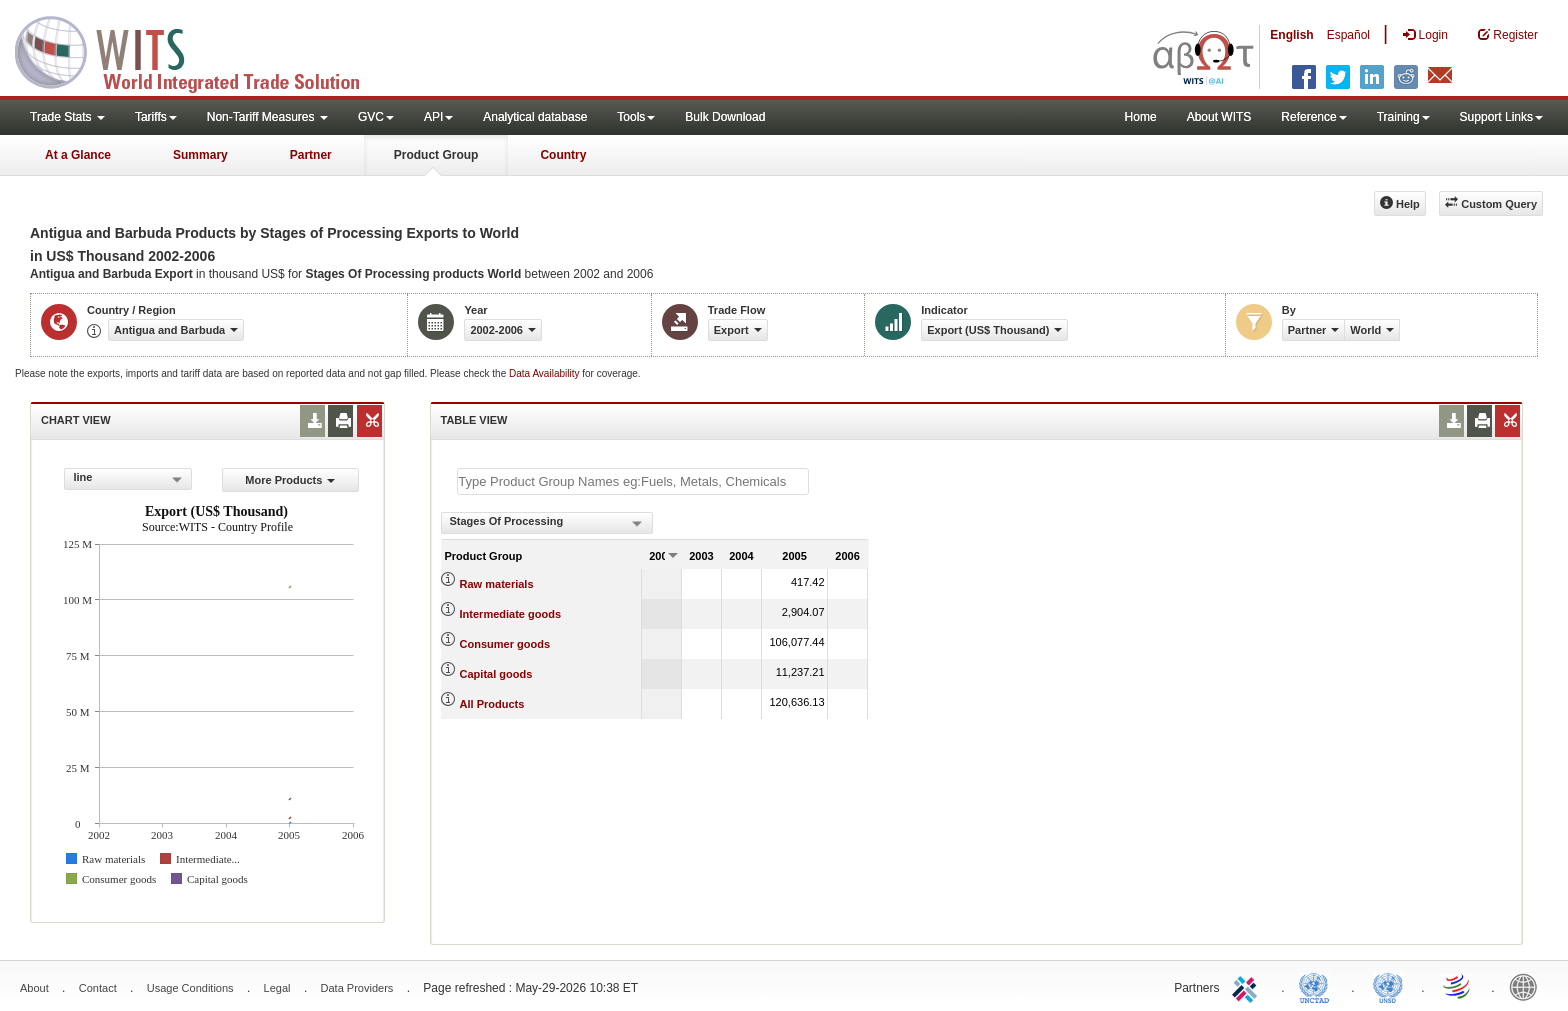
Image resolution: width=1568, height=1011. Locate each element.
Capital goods (496, 674)
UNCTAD (1318, 986)
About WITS (1219, 117)
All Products (492, 704)
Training (1403, 117)
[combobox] (128, 479)
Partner (311, 155)
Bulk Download (725, 117)
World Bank (1528, 986)
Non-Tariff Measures (267, 117)
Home (1141, 117)
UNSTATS (1388, 986)
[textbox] (633, 481)
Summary (200, 155)
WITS (200, 50)
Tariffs (156, 117)
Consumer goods (505, 644)
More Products (290, 480)
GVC (376, 117)
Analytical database (535, 117)
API (438, 117)
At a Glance (78, 155)
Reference (1313, 117)
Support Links (1501, 117)
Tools (636, 117)
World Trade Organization (1458, 986)
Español (1348, 35)
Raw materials (497, 584)
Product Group (436, 155)
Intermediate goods (510, 614)
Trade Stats (67, 117)
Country (563, 155)
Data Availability (545, 373)
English (1291, 35)
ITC (1248, 986)
